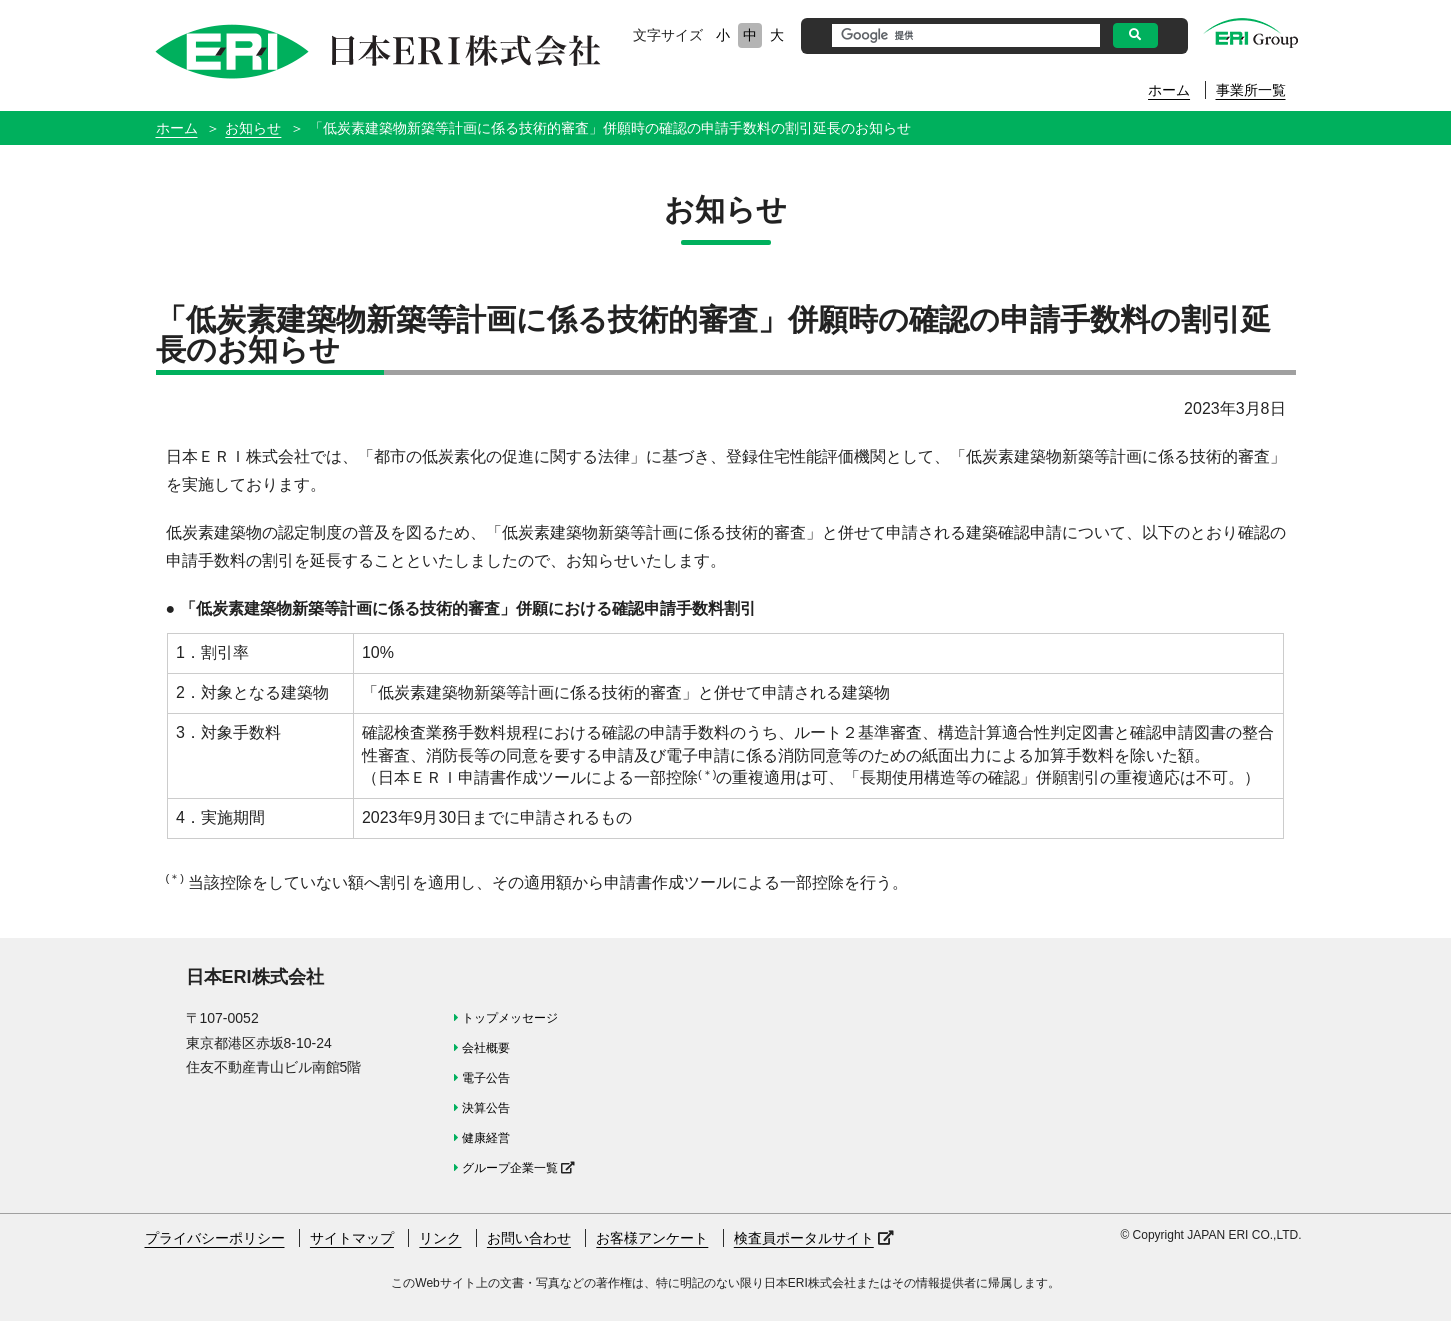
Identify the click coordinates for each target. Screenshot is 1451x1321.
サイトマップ (352, 1238)
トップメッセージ (510, 1018)
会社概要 (486, 1048)
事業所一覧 (1251, 90)
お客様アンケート (652, 1238)
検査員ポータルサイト (804, 1238)
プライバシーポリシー (215, 1238)
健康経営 (486, 1138)
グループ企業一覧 (510, 1168)
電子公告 (486, 1078)
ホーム (1169, 90)
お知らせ (253, 128)
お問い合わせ (529, 1238)
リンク (440, 1238)
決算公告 (486, 1108)
